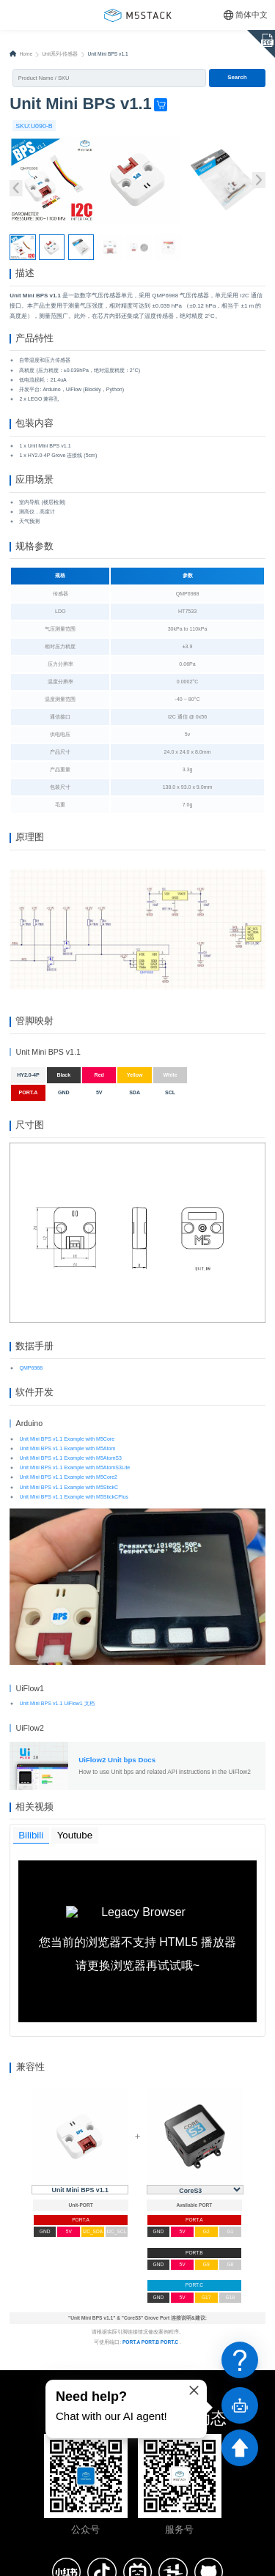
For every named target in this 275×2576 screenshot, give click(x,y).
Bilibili (31, 1865)
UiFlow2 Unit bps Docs (116, 1787)
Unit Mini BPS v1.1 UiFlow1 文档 (56, 1731)
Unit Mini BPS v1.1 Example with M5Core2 (68, 1504)
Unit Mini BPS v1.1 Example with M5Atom (67, 1476)
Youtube (75, 1865)
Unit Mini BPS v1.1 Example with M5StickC (68, 1515)
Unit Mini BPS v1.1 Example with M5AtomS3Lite (74, 1495)
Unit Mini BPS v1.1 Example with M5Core (66, 1466)
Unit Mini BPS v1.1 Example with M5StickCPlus (73, 1524)
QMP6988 (31, 1392)
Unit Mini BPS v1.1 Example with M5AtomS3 (70, 1485)
